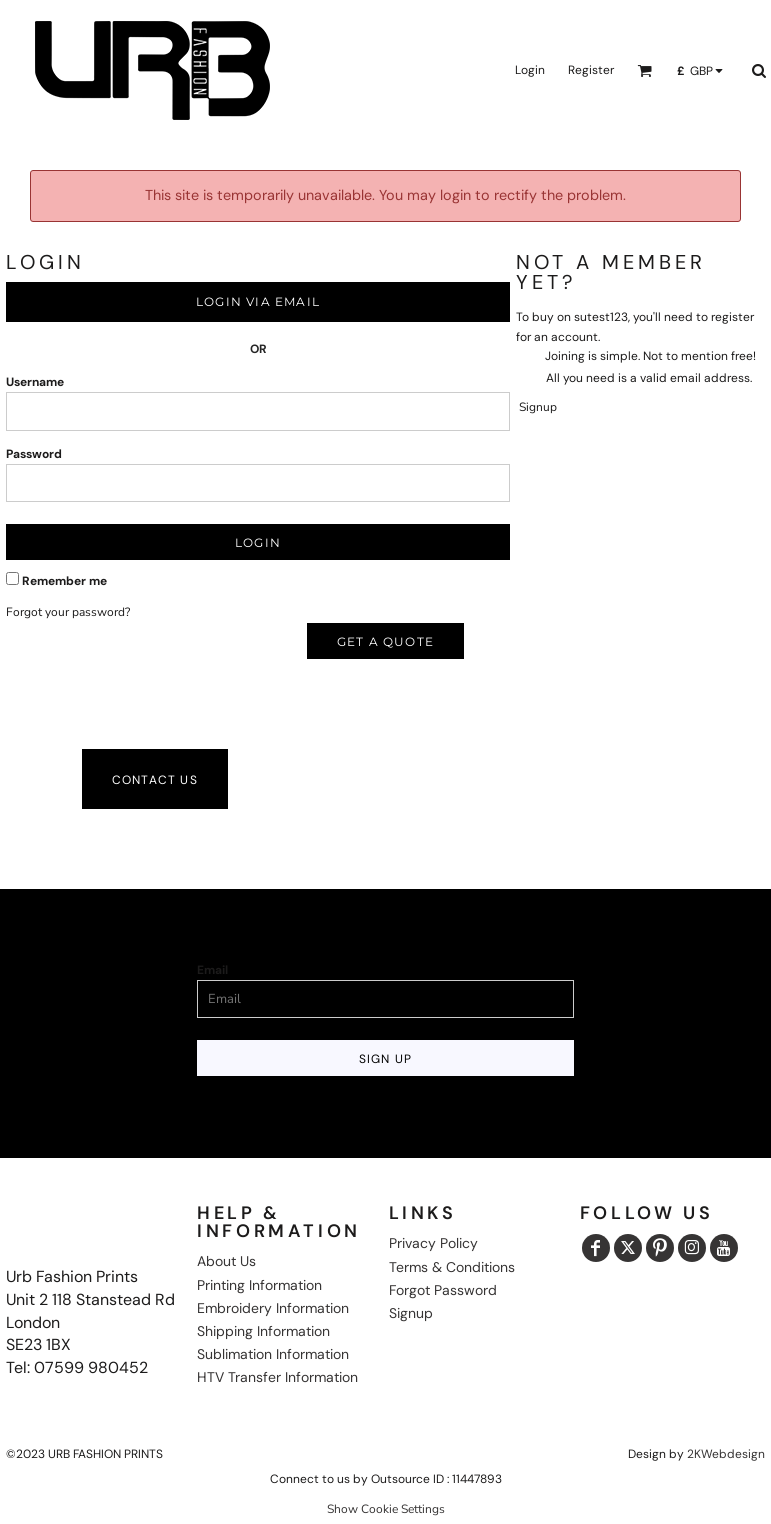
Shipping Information (263, 1331)
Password (34, 454)
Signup (538, 407)
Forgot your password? (68, 612)
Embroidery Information (273, 1308)
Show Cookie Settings (386, 1509)
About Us (226, 1261)
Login (530, 70)
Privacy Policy (433, 1243)
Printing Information (259, 1285)
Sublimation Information (273, 1354)
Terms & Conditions (452, 1267)
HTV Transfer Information (277, 1377)
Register (591, 70)
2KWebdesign (726, 1454)
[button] (644, 70)
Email (212, 970)
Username (35, 382)
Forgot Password (443, 1290)
